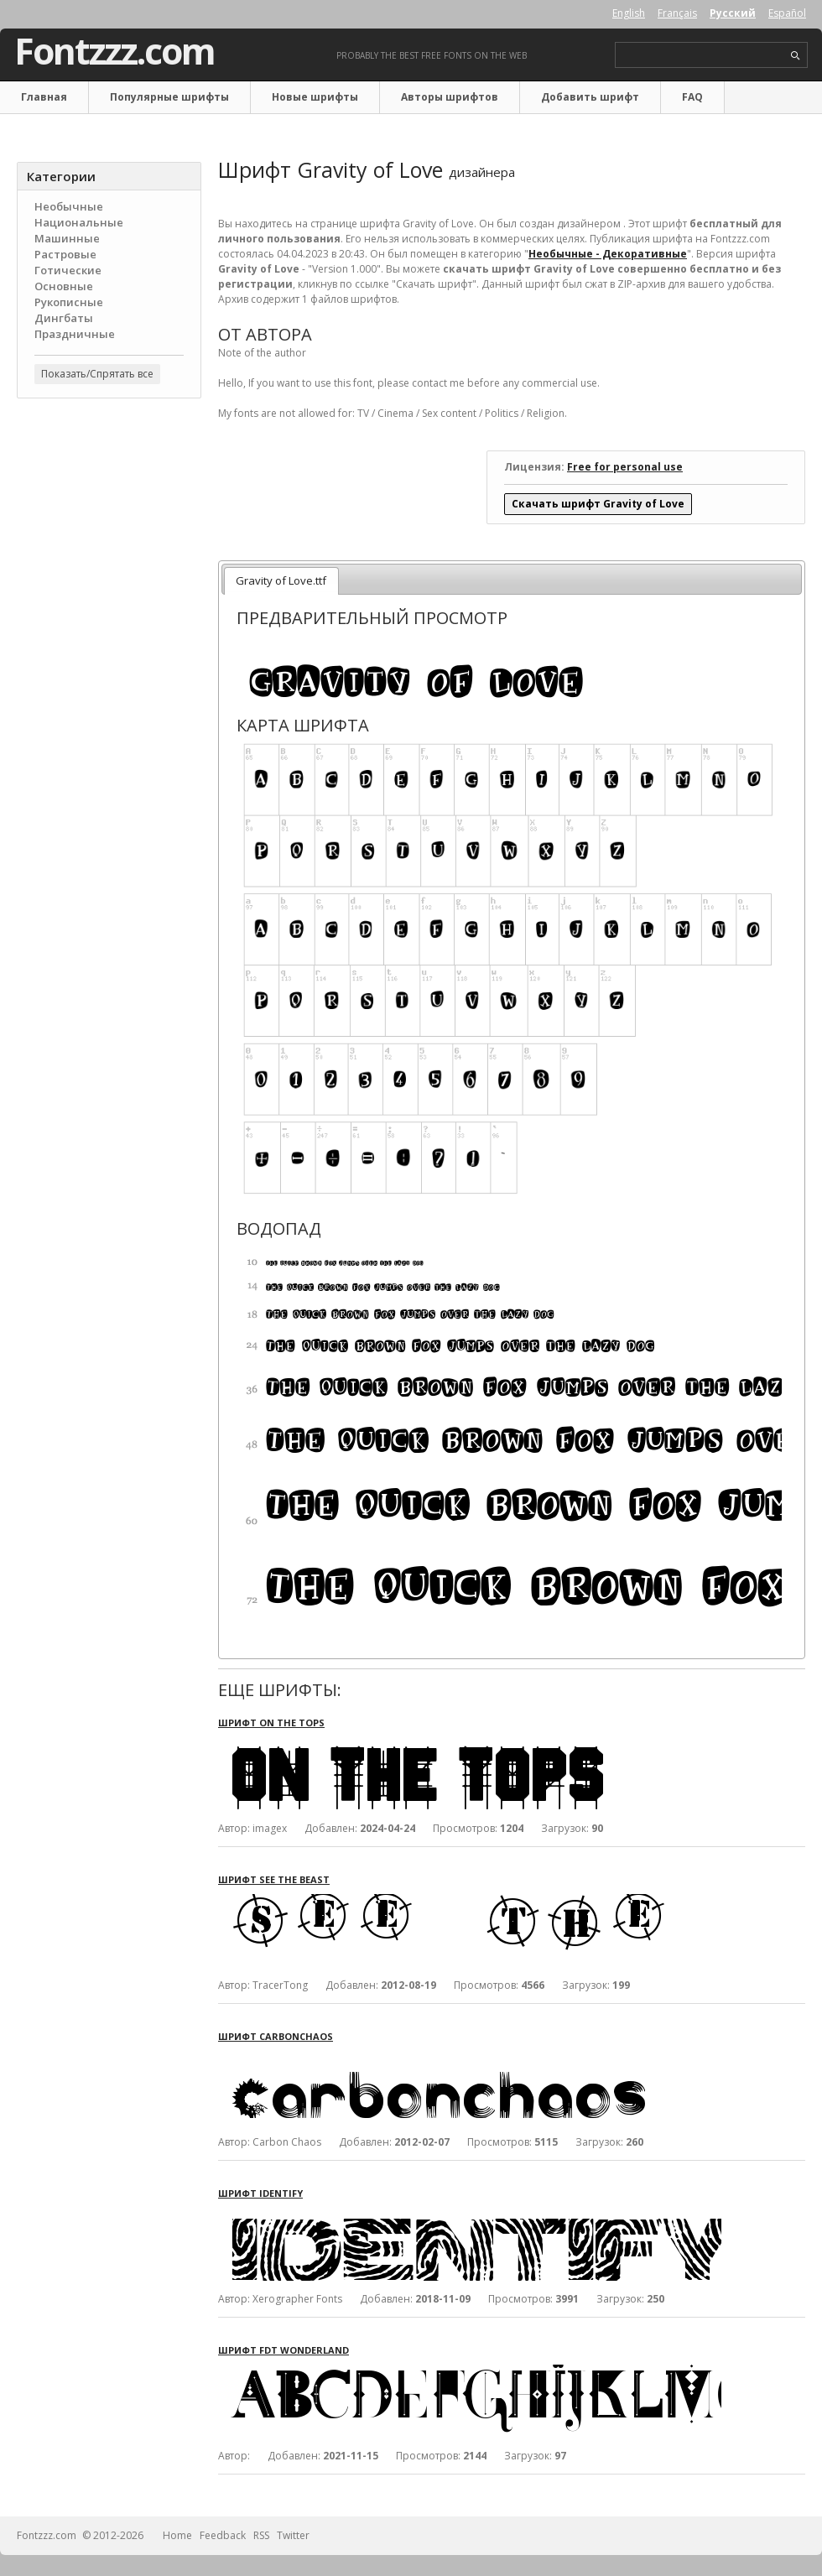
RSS (261, 2535)
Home (177, 2535)
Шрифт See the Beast (274, 1879)
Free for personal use (625, 467)
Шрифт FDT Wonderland (283, 2350)
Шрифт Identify (260, 2193)
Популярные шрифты (169, 97)
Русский (733, 13)
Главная (44, 97)
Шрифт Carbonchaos (275, 2036)
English (628, 13)
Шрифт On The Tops (271, 1722)
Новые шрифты (315, 97)
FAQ (692, 97)
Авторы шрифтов (449, 97)
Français (677, 13)
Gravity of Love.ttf (281, 580)
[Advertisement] (109, 680)
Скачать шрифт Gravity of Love (598, 504)
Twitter (293, 2535)
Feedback (223, 2535)
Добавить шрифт (590, 97)
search (795, 55)
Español (787, 13)
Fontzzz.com (114, 51)
